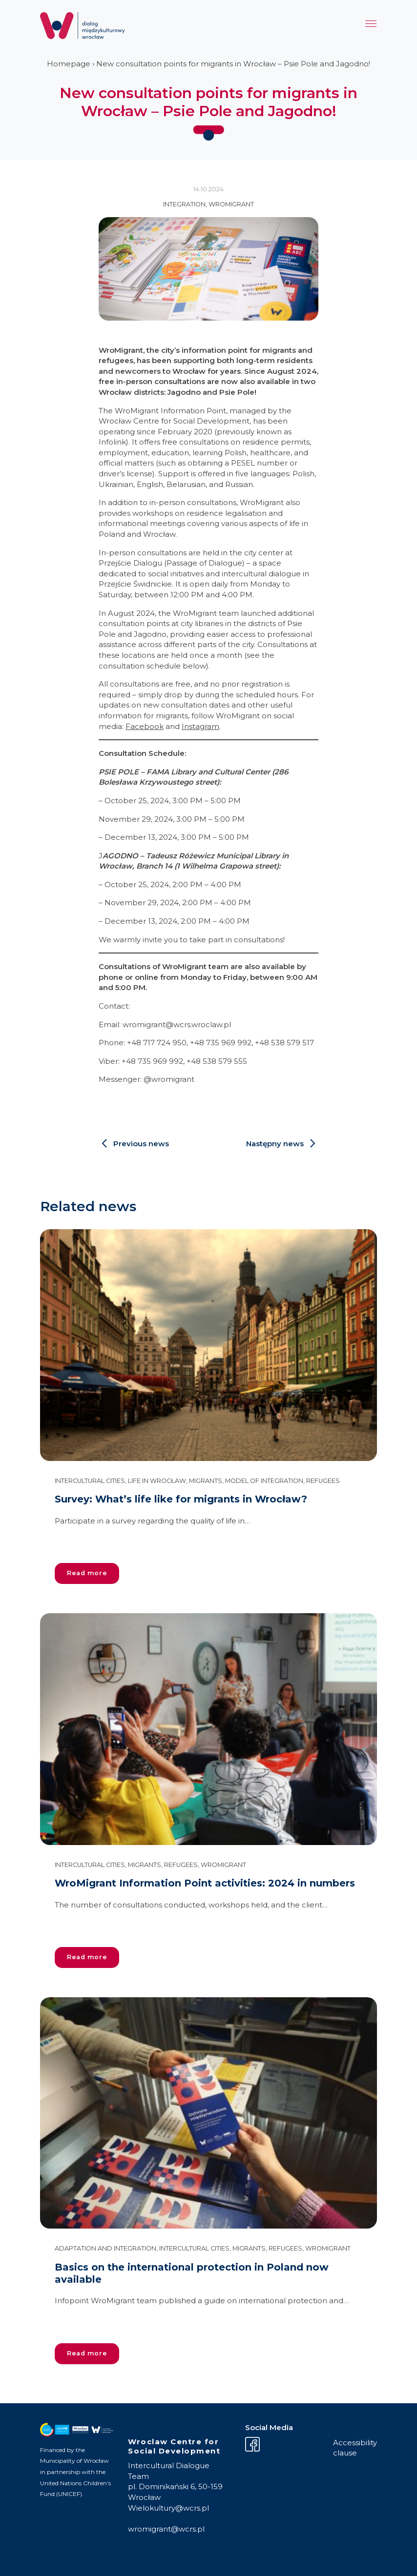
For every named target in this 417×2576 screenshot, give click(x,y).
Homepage (68, 63)
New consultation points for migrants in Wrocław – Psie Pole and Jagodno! (233, 63)
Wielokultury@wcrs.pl (168, 2508)
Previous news (141, 1143)
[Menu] (371, 26)
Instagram (200, 726)
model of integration (264, 1480)
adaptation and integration (105, 2248)
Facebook (144, 726)
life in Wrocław (157, 1480)
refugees (323, 1480)
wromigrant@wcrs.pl (166, 2529)
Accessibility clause (355, 2448)
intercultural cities (90, 1480)
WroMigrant (231, 204)
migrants (205, 1480)
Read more (87, 1573)
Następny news (275, 1143)
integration (184, 204)
